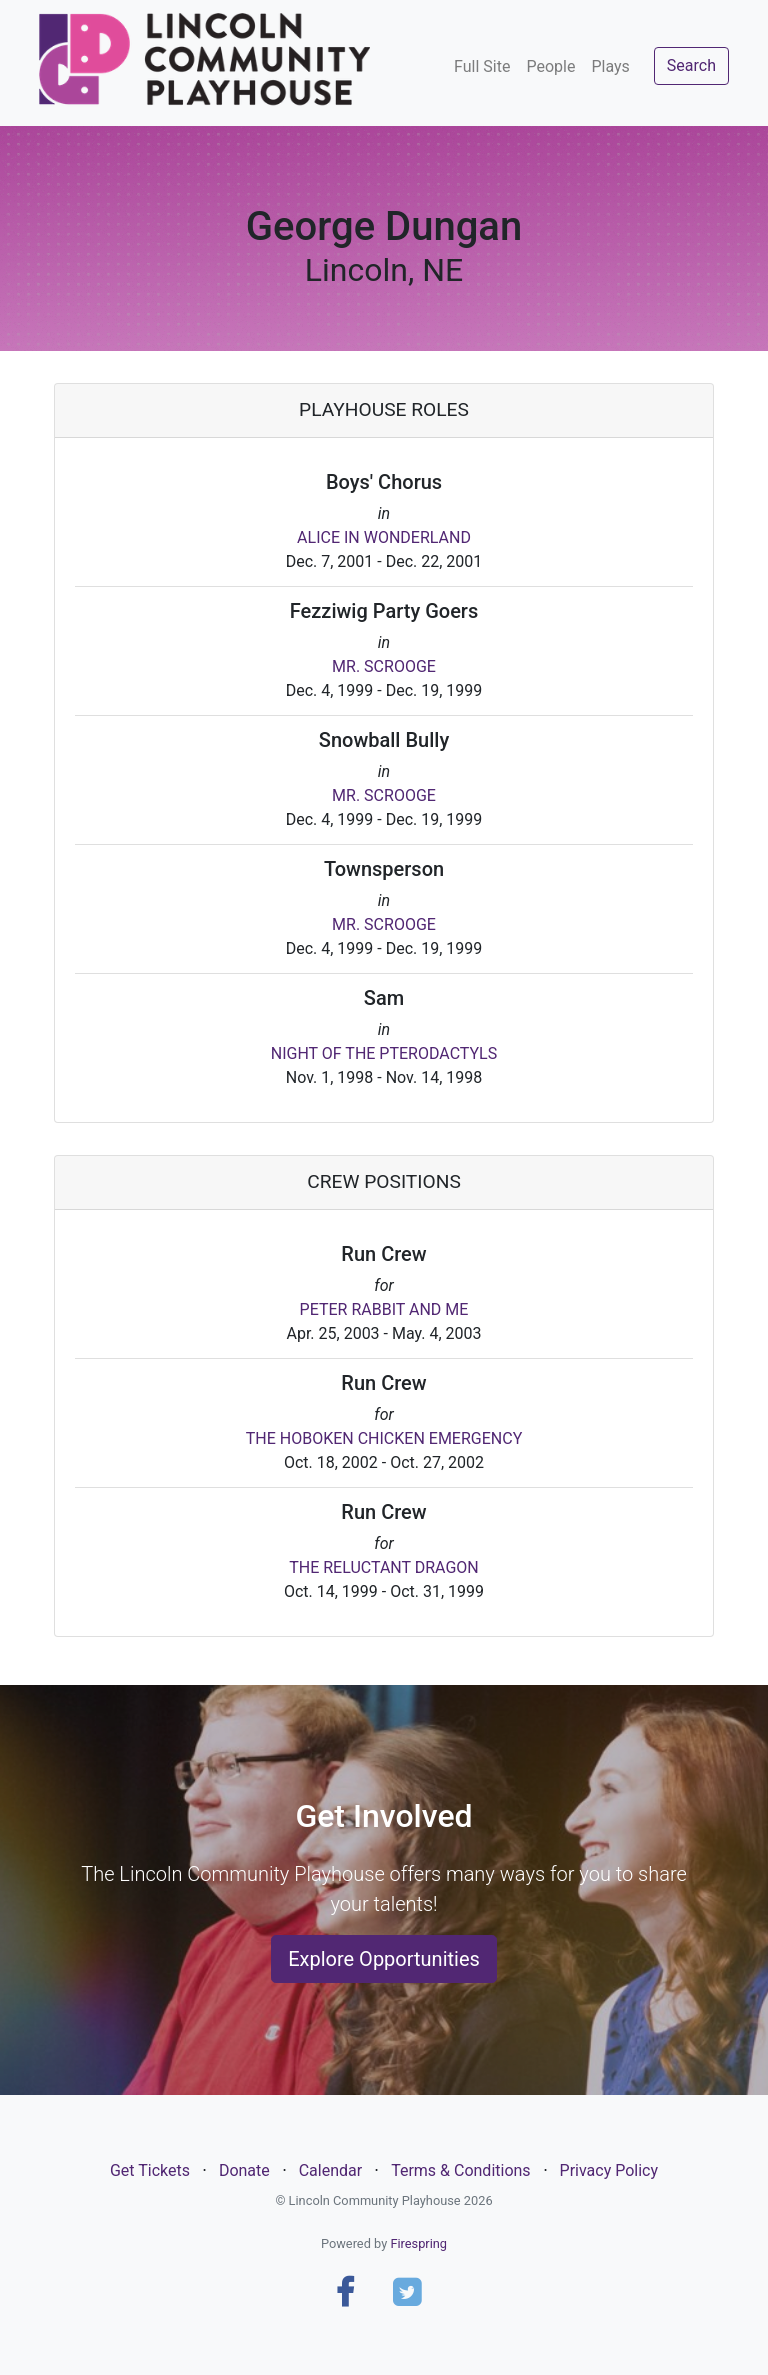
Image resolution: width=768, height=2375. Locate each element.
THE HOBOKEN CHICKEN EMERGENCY (384, 1438)
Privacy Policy (609, 2170)
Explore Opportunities (384, 1959)
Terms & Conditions (461, 2170)
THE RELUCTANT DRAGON (384, 1567)
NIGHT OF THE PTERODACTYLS (384, 1053)
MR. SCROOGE (384, 666)
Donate (244, 2170)
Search (691, 65)
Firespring (418, 2243)
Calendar (330, 2170)
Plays (610, 66)
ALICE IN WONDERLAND (384, 537)
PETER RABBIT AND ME (384, 1309)
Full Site (482, 66)
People (550, 66)
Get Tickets (150, 2170)
